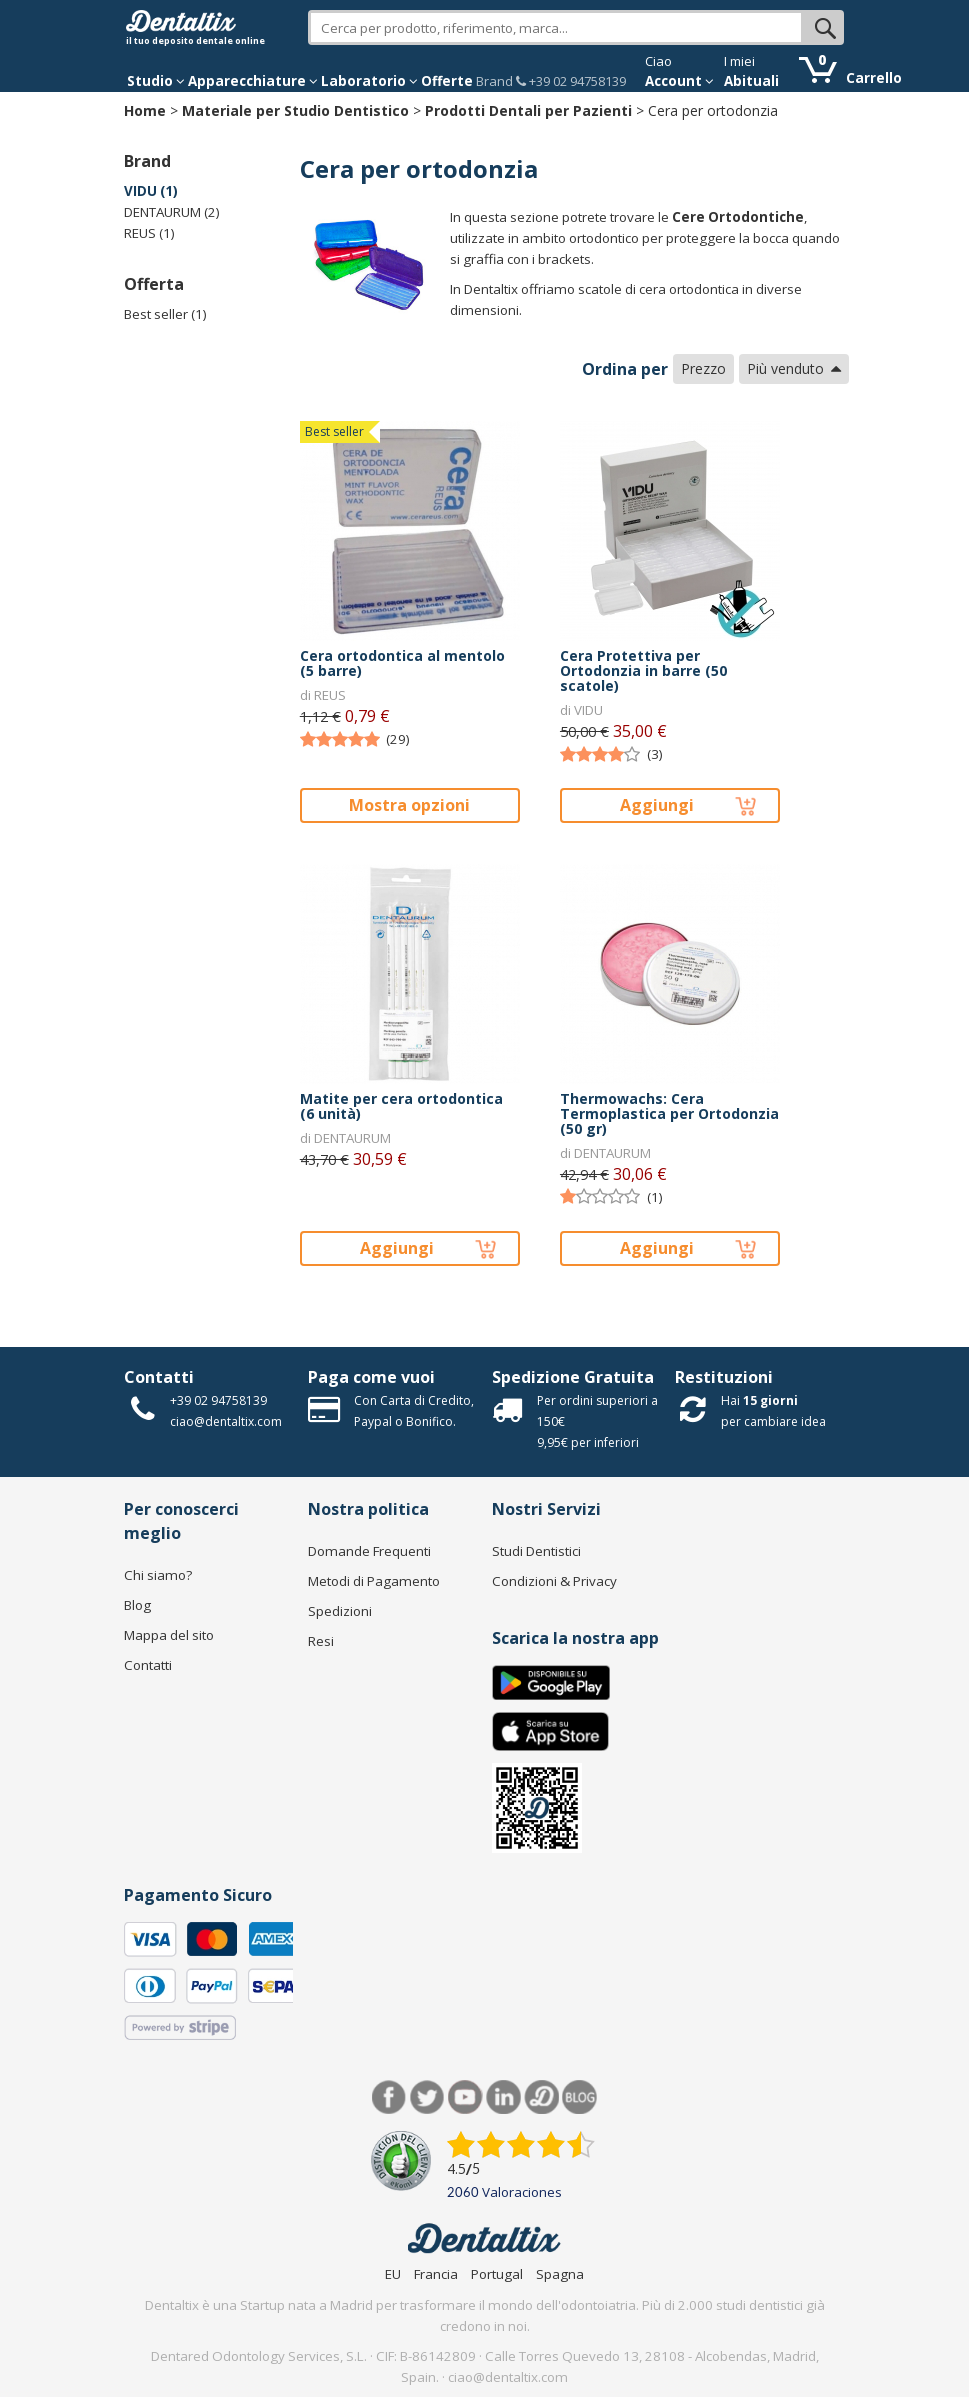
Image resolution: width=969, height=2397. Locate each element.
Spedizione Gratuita (573, 1377)
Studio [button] (156, 81)
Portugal (497, 2274)
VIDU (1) (151, 191)
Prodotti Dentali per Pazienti (528, 110)
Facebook (389, 2097)
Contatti (159, 1377)
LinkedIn (503, 2097)
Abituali (751, 81)
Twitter (427, 2097)
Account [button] (679, 81)
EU (393, 2274)
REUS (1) (149, 233)
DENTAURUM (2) (172, 212)
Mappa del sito (169, 1635)
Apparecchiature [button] (253, 81)
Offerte (447, 81)
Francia (436, 2274)
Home (145, 110)
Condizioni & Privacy (554, 1581)
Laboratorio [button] (369, 81)
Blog (137, 1605)
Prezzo (703, 368)
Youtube (465, 2097)
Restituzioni (724, 1377)
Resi (321, 1641)
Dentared (541, 2097)
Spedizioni (340, 1611)
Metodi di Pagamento (374, 1581)
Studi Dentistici (536, 1551)
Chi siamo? (158, 1575)
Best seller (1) (165, 314)
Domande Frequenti (369, 1551)
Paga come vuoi (371, 1377)
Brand (494, 81)
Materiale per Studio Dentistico (295, 110)
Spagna (560, 2274)
